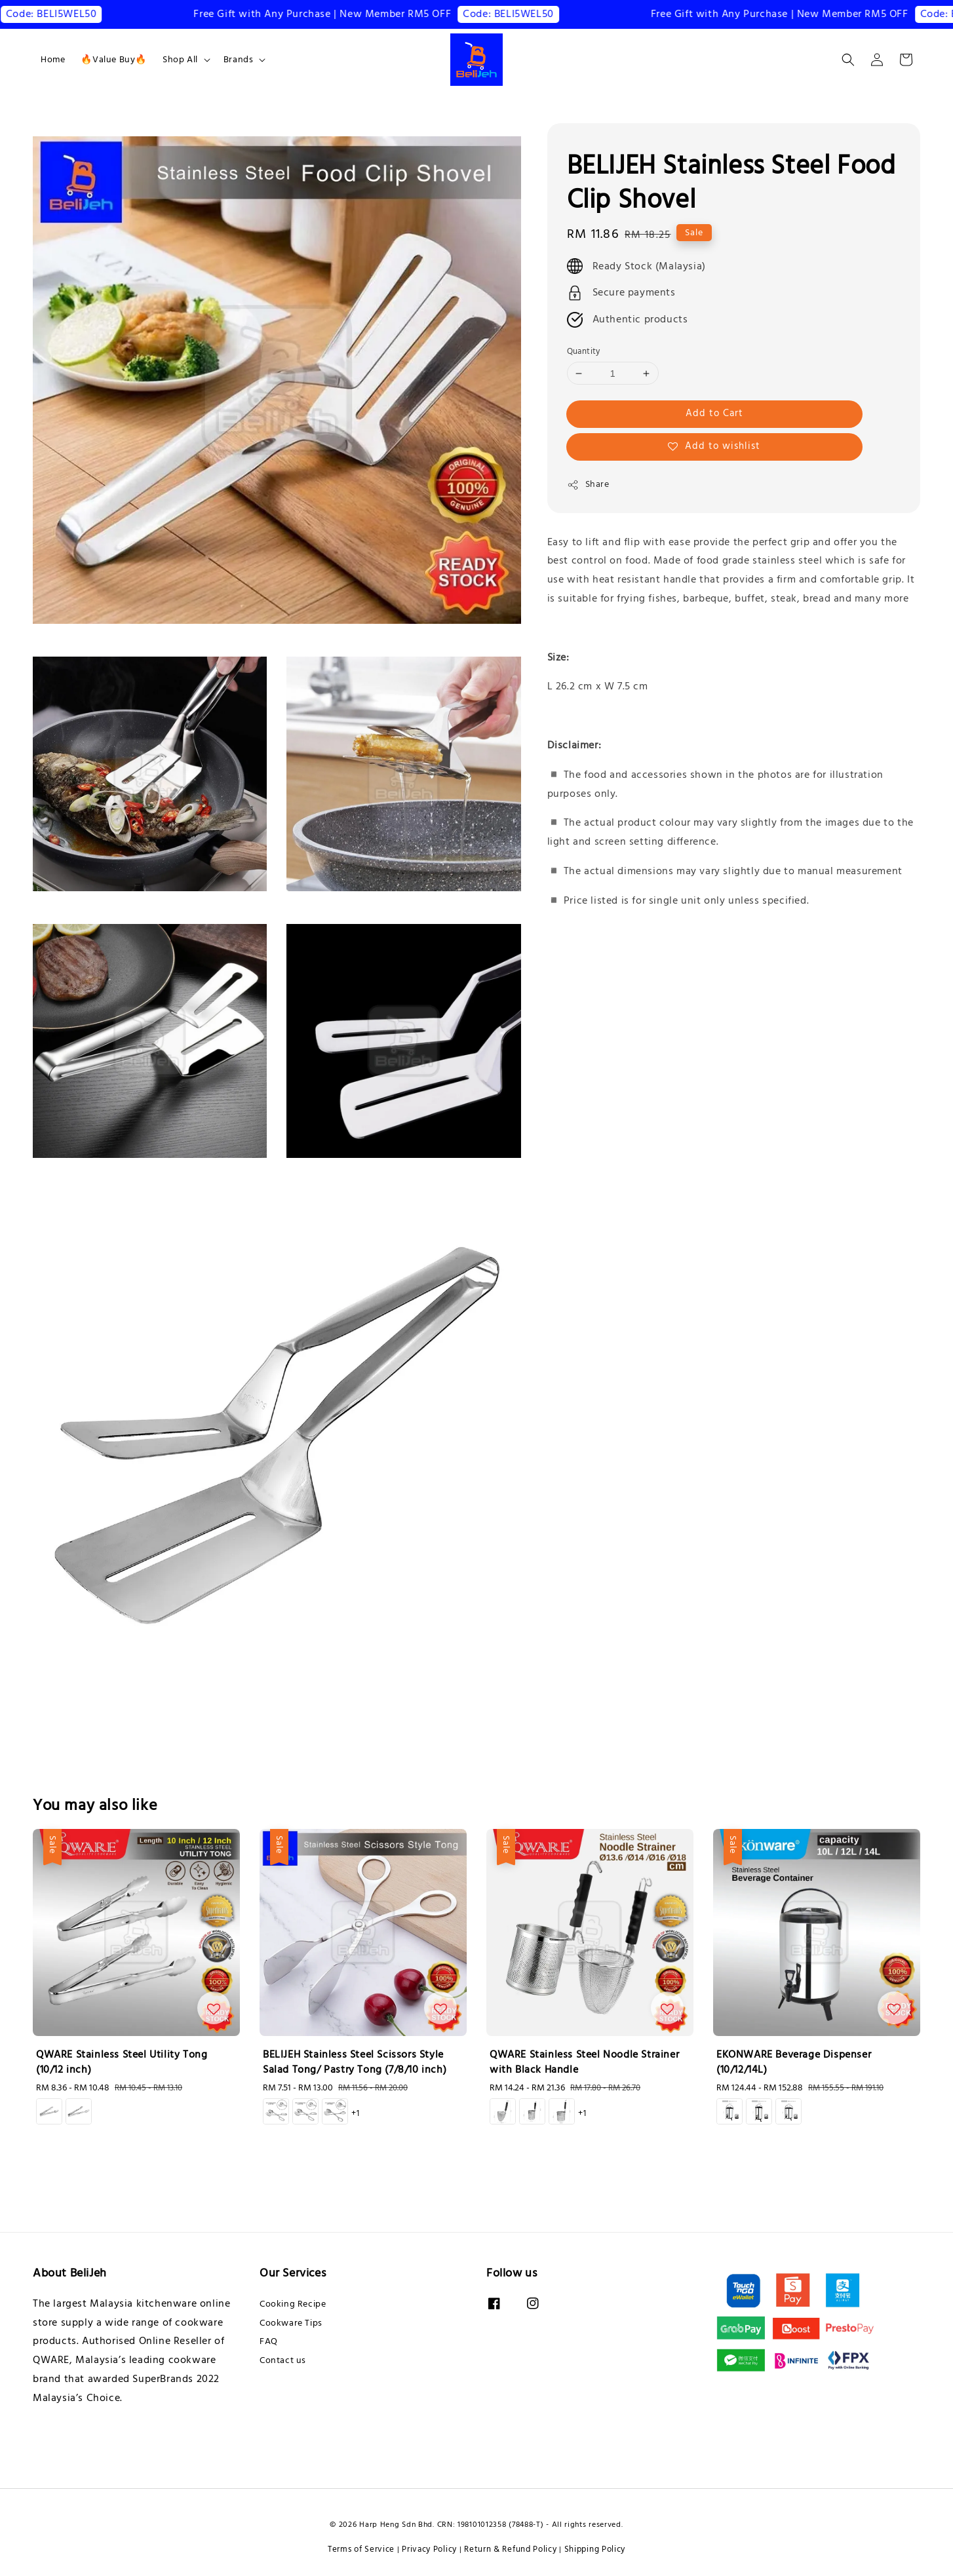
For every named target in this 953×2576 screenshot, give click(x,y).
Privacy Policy (429, 2549)
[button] (848, 59)
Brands (239, 60)
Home (53, 59)
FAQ (269, 2341)
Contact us (283, 2360)
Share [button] (588, 484)
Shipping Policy (595, 2549)
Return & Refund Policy (510, 2549)
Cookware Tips (291, 2323)
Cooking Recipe (293, 2304)
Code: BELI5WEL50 (73, 14)
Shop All (180, 60)
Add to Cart (714, 413)
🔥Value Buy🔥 (114, 59)
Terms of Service (361, 2549)
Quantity (583, 351)
